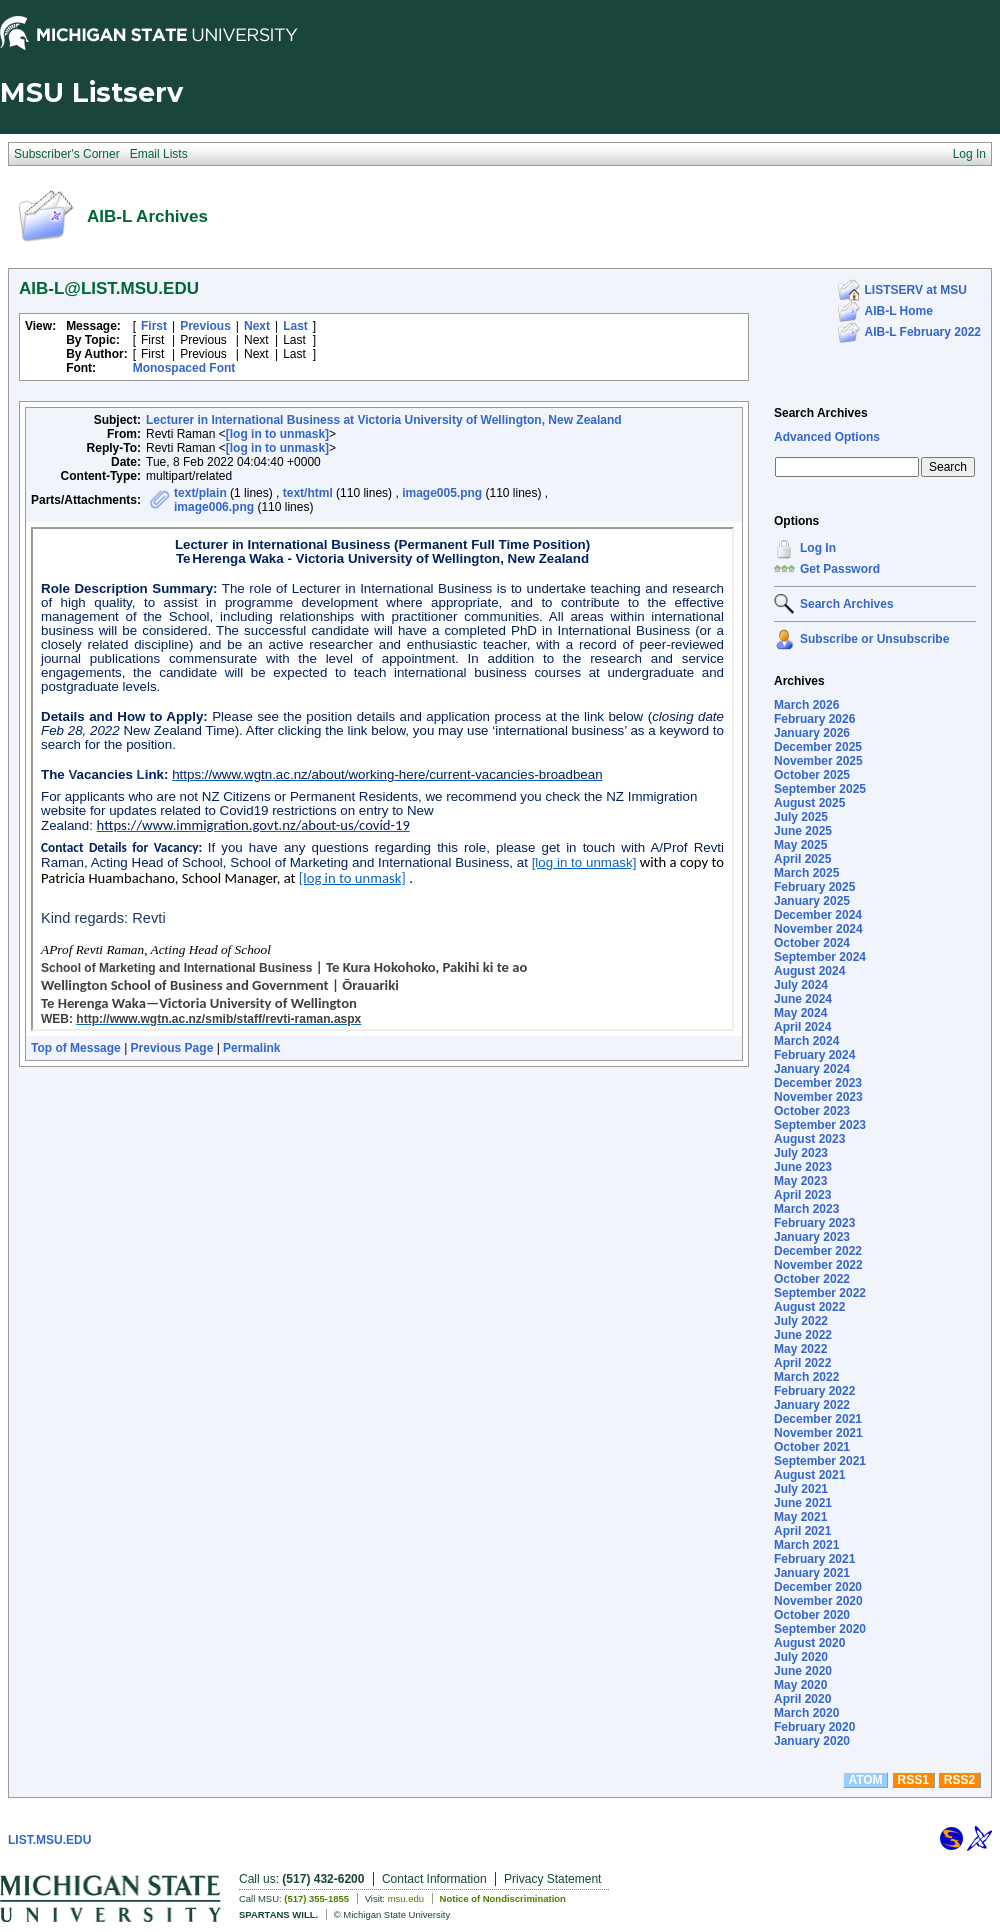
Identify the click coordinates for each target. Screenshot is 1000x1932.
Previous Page (172, 1048)
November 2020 (818, 1601)
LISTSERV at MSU (916, 290)
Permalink (251, 1048)
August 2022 (809, 1307)
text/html (308, 493)
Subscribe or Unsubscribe (874, 639)
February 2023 (814, 1223)
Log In (818, 548)
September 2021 (820, 1461)
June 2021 (803, 1503)
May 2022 (800, 1349)
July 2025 (801, 817)
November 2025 (818, 761)
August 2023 (809, 1139)
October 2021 (812, 1447)
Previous (205, 326)
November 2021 (818, 1433)
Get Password (840, 569)
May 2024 (800, 1013)
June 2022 (803, 1335)
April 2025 (802, 859)
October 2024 (812, 943)
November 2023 (818, 1097)
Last (295, 326)
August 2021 (809, 1475)
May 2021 (800, 1517)
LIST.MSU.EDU (49, 1840)
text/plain (200, 493)
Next (257, 326)
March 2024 (806, 1041)
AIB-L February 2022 (923, 332)
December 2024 (818, 915)
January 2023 (812, 1237)
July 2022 (801, 1321)
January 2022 (812, 1405)
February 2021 (814, 1559)
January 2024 (812, 1069)
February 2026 (814, 719)
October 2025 (812, 775)
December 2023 (818, 1083)
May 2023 (800, 1181)
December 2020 (818, 1587)
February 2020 (814, 1727)
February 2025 (814, 887)
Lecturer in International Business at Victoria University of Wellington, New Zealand (384, 420)
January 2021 (812, 1573)
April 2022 (802, 1363)
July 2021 (801, 1489)
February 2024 (814, 1055)
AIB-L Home (899, 311)
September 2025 (820, 789)
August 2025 (809, 803)
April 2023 (802, 1195)
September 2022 (820, 1293)
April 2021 (802, 1531)
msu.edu (406, 1898)
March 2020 (806, 1713)
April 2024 (802, 1027)
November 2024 (818, 929)
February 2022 (814, 1391)
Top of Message (76, 1048)
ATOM (865, 1780)
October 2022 (812, 1279)
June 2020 (803, 1671)
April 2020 (802, 1699)
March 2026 (806, 705)
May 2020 (800, 1685)
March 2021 (806, 1545)
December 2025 (818, 747)
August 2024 (809, 971)
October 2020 (812, 1615)
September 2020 (820, 1629)
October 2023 (812, 1111)
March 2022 (806, 1377)
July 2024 (801, 985)
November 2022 (818, 1265)
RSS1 (913, 1780)
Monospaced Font (184, 368)
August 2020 (809, 1643)
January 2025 (812, 901)
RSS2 (959, 1780)
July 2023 (801, 1153)
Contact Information (434, 1879)
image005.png (442, 493)
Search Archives (821, 413)
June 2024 (803, 999)
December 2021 (818, 1419)
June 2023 (803, 1167)
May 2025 (800, 845)
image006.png (214, 507)
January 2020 (812, 1741)
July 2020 (801, 1657)
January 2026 (812, 733)
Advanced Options (827, 437)
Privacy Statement (552, 1879)
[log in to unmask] (277, 434)
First (154, 326)
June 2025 (803, 831)
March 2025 (806, 873)
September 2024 (820, 957)
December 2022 (818, 1251)
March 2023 (806, 1209)
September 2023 (820, 1125)
